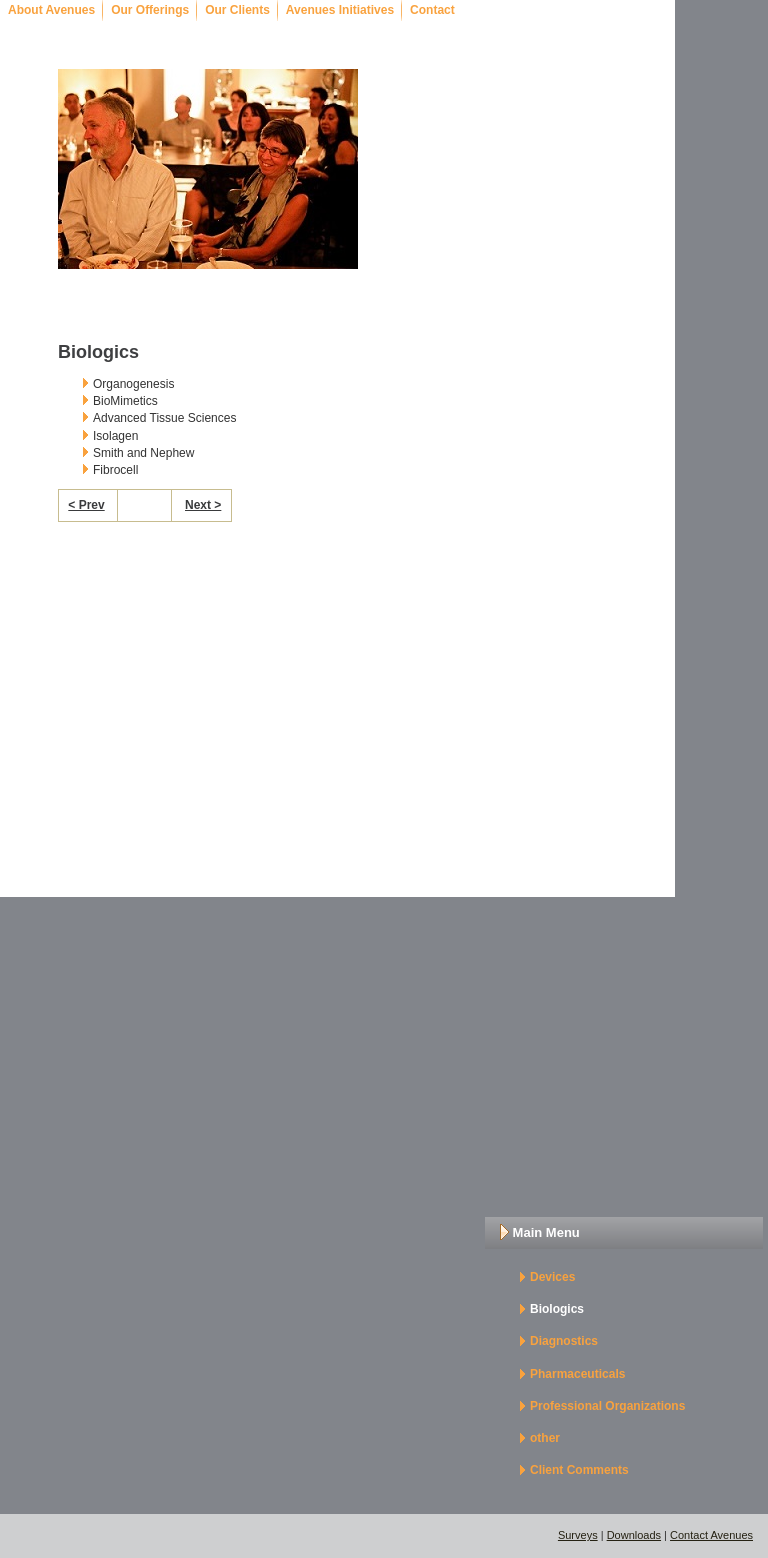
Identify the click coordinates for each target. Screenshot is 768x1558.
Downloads (634, 1535)
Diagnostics (564, 1341)
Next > (203, 505)
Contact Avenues (711, 1535)
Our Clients (237, 10)
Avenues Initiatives (340, 10)
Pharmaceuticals (577, 1374)
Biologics (557, 1309)
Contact (432, 10)
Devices (552, 1277)
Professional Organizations (607, 1406)
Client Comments (579, 1470)
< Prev (86, 505)
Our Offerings (150, 10)
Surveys (578, 1535)
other (545, 1438)
